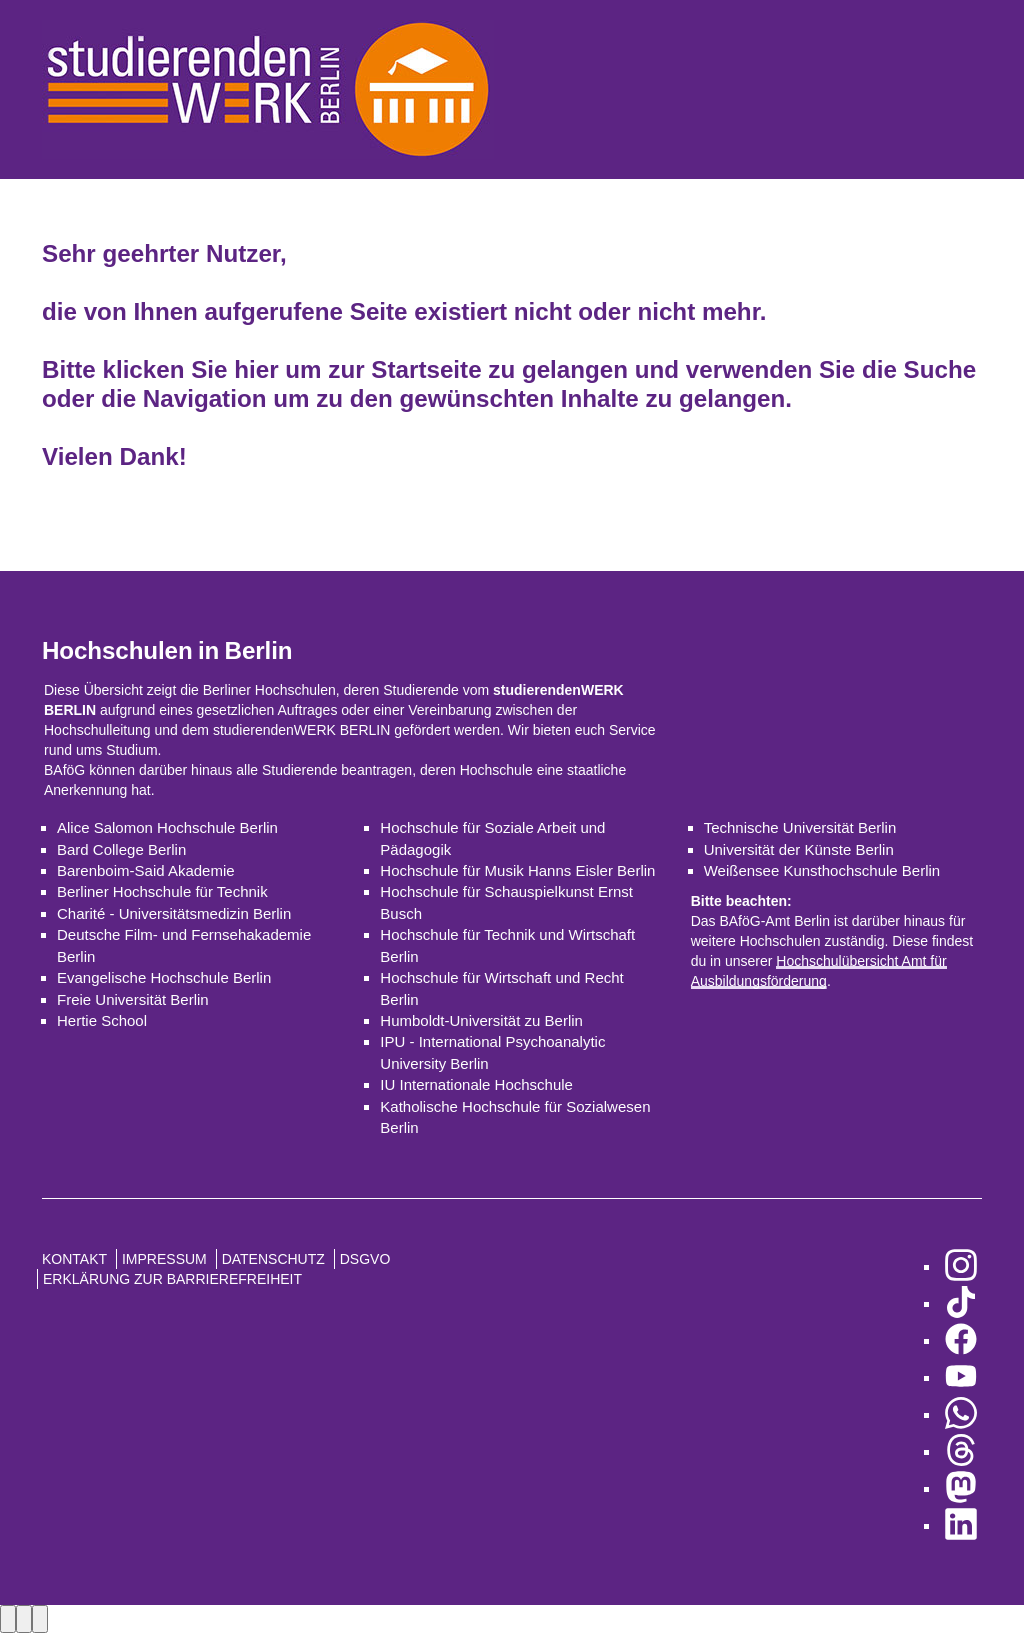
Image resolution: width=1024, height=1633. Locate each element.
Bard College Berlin (121, 849)
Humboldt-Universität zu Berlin (481, 1020)
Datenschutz (273, 1259)
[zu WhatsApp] (961, 1414)
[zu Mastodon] (961, 1488)
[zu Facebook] (961, 1340)
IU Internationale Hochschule (476, 1084)
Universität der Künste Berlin (799, 849)
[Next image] (24, 1618)
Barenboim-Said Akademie (146, 870)
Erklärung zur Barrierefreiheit (172, 1279)
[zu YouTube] (961, 1377)
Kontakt (74, 1259)
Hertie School (102, 1020)
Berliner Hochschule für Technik (162, 891)
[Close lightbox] (40, 1618)
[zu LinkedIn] (961, 1525)
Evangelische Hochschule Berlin (164, 977)
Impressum (164, 1259)
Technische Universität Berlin (800, 827)
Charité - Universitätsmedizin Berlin (174, 913)
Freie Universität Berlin (133, 999)
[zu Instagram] (961, 1266)
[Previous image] (8, 1618)
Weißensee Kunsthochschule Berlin (822, 870)
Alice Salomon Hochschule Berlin (167, 827)
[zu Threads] (961, 1451)
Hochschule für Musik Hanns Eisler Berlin (517, 870)
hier (256, 369)
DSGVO (365, 1259)
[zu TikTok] (961, 1303)
